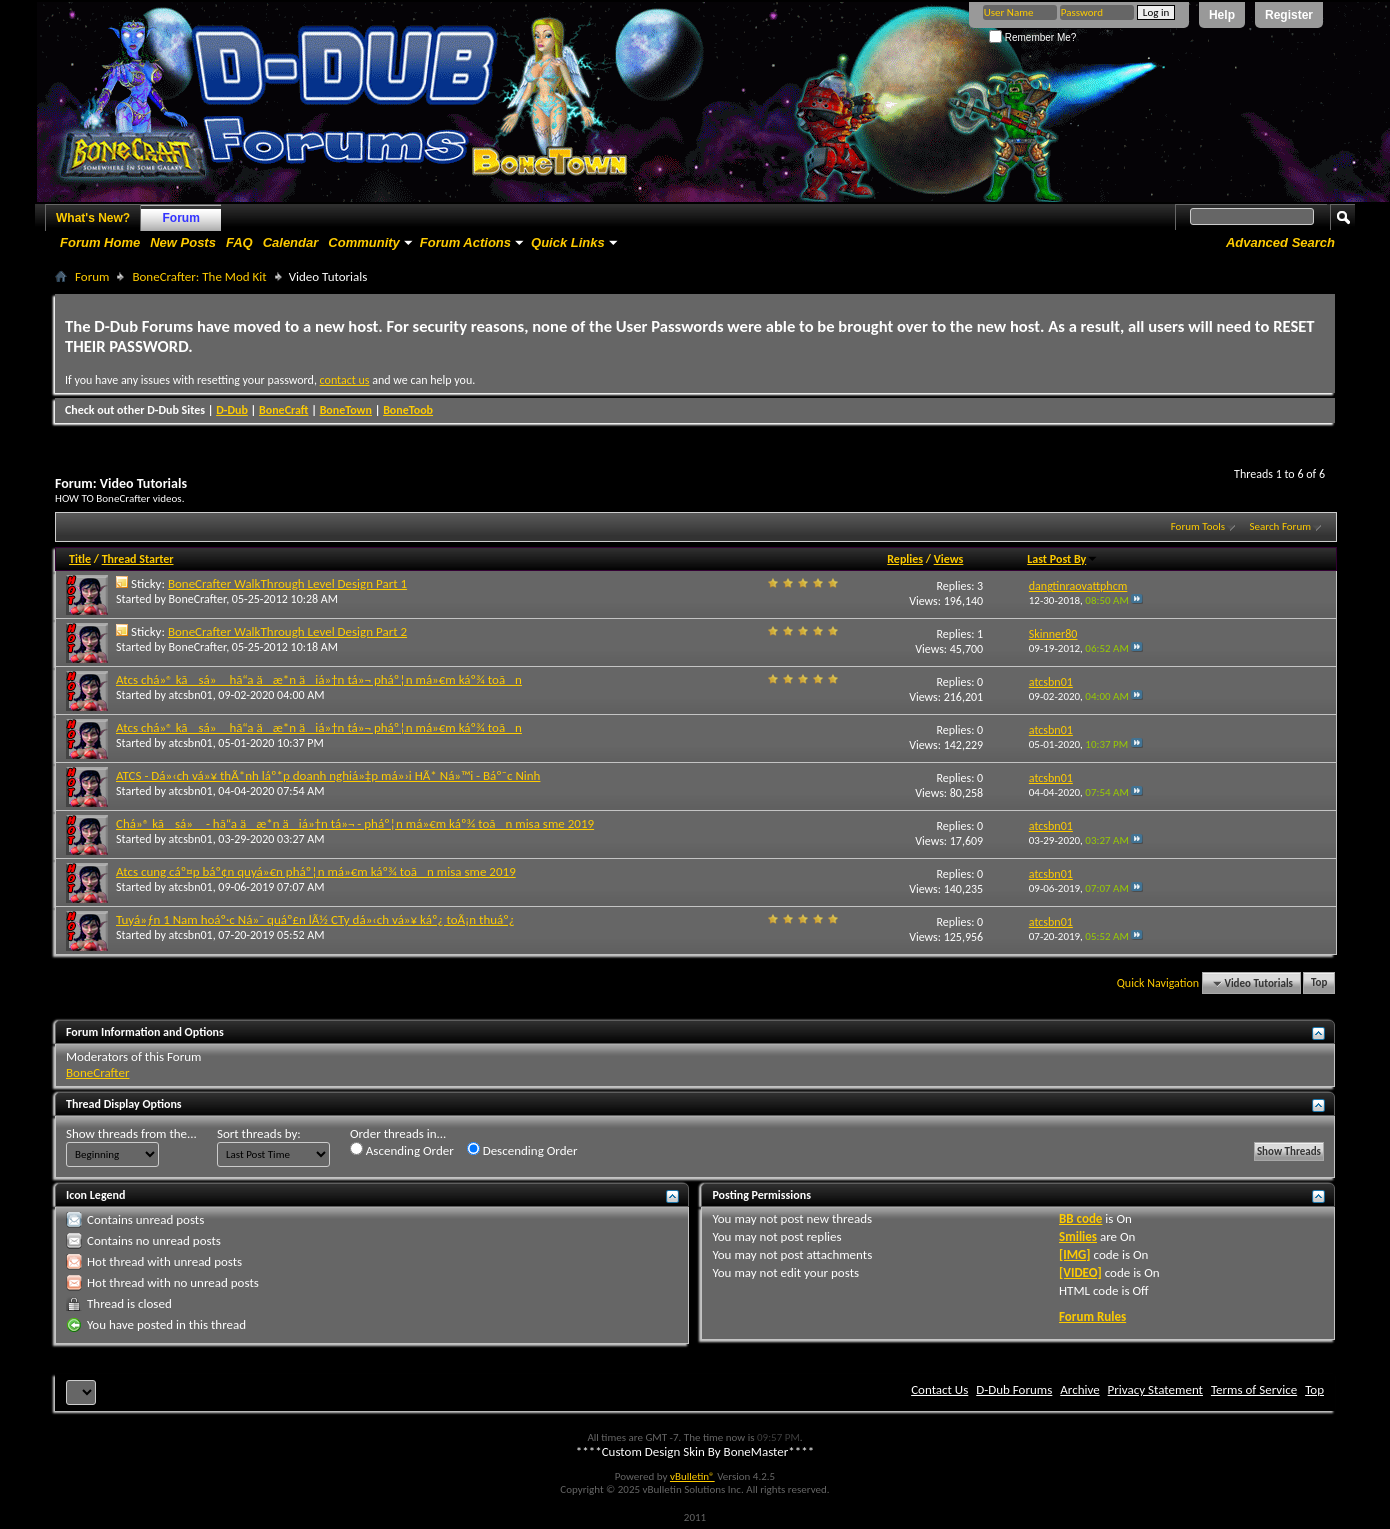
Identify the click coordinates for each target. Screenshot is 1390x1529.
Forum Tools (1198, 526)
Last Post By (1062, 559)
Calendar (291, 242)
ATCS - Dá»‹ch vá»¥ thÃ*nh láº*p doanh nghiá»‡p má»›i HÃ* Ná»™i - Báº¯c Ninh (328, 775)
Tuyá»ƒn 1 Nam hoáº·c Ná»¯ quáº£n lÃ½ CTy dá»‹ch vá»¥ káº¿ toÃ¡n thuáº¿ (315, 919)
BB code (1080, 1218)
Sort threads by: (259, 1133)
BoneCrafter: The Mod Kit (199, 276)
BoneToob (408, 410)
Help (1222, 15)
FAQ (239, 242)
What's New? (93, 218)
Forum (181, 218)
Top (1319, 983)
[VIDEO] (1080, 1272)
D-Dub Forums (1014, 1389)
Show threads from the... (131, 1133)
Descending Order (522, 1150)
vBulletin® (692, 1476)
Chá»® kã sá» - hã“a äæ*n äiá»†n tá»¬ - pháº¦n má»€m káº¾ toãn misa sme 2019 (355, 823)
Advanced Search (1280, 242)
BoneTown (346, 410)
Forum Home (100, 242)
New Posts (183, 242)
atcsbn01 (191, 695)
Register (1289, 15)
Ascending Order (402, 1150)
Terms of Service (1254, 1389)
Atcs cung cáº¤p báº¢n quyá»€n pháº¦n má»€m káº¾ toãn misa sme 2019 (316, 871)
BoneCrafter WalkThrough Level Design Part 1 (287, 583)
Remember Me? (1032, 37)
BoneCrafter (198, 599)
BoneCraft (284, 410)
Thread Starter (138, 559)
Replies (905, 559)
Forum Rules (1092, 1316)
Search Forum (1281, 526)
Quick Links (568, 242)
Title (80, 559)
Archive (1079, 1389)
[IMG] (1075, 1254)
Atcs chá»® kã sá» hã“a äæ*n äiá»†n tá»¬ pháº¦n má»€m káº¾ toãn (319, 679)
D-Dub (232, 410)
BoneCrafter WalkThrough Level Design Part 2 (287, 631)
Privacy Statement (1155, 1389)
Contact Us (939, 1389)
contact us (345, 380)
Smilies (1078, 1236)
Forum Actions (465, 242)
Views (949, 559)
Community (364, 242)
